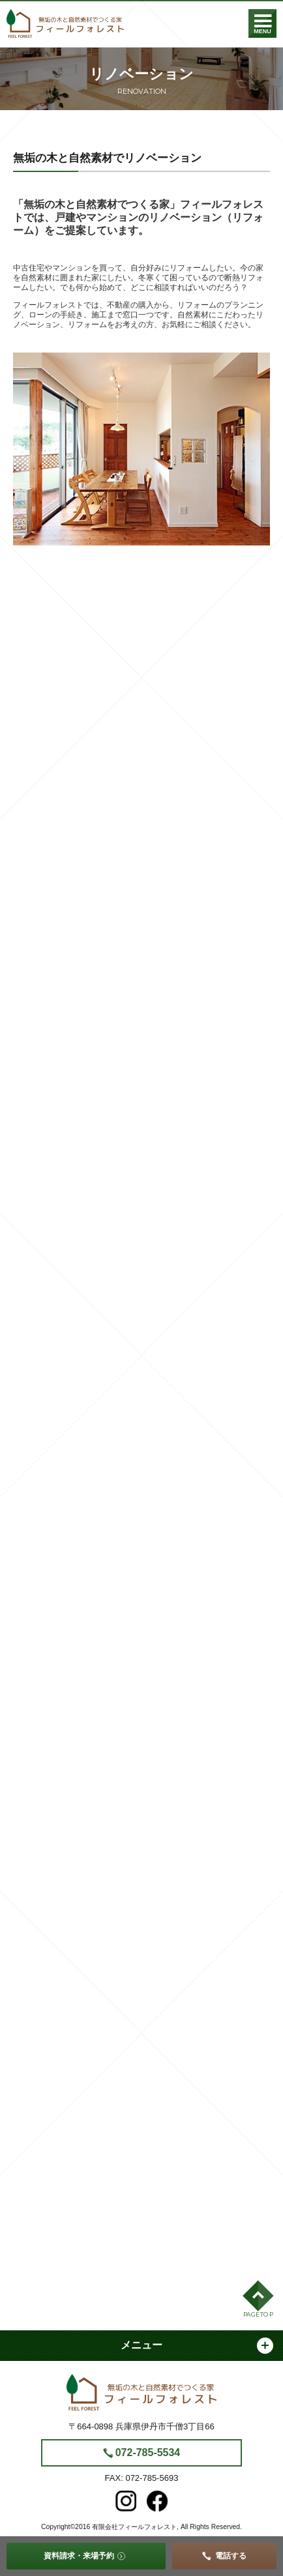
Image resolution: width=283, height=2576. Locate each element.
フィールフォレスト (65, 23)
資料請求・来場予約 (79, 2555)
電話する (230, 2555)
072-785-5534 (148, 2452)
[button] (258, 2301)
